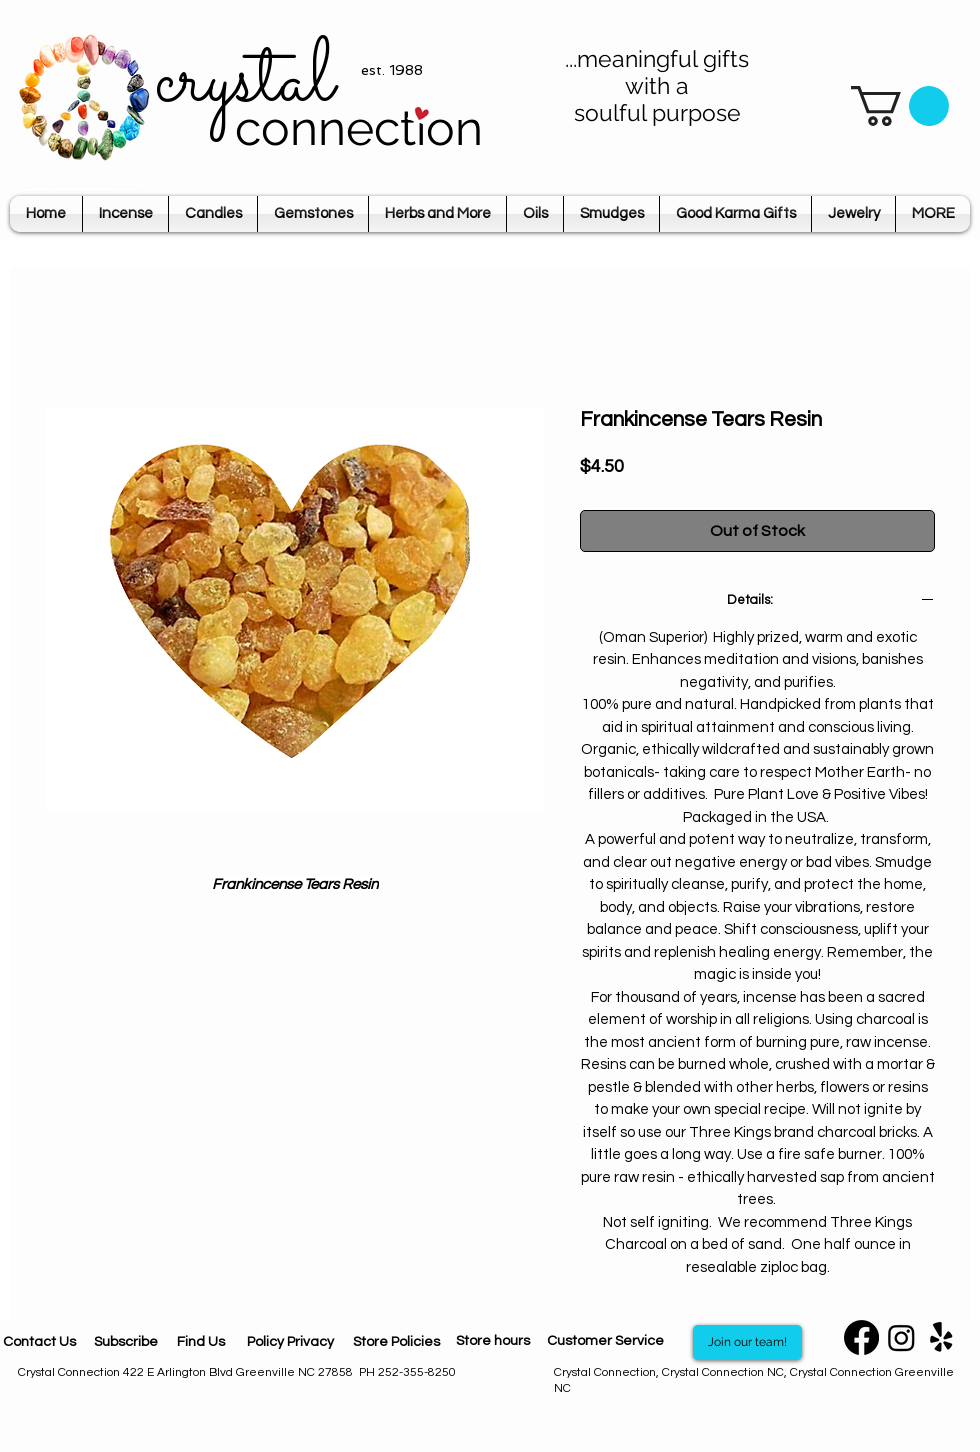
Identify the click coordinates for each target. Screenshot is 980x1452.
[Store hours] (493, 1342)
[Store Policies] (396, 1342)
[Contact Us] (39, 1342)
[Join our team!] (747, 1342)
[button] (900, 106)
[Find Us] (201, 1342)
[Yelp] (941, 1337)
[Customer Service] (605, 1342)
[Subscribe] (125, 1342)
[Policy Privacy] (290, 1342)
